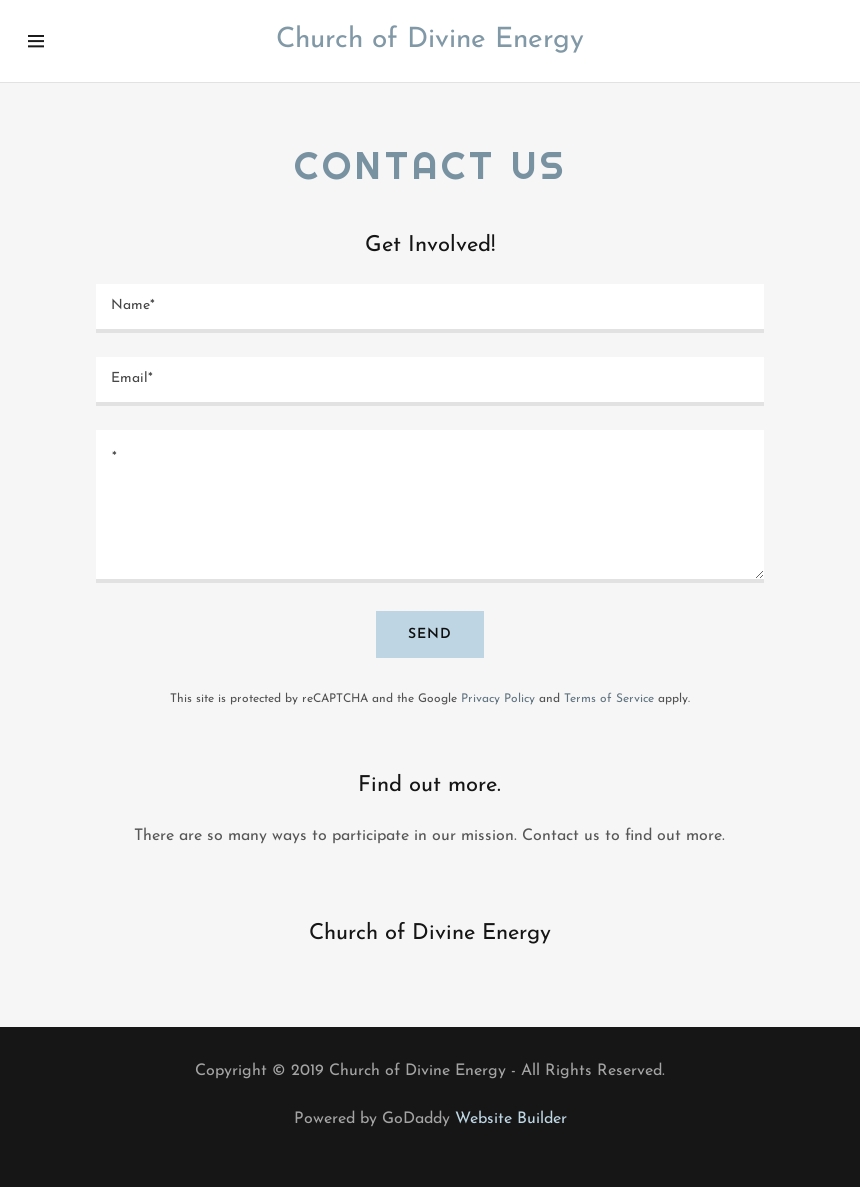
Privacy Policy (498, 699)
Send (430, 634)
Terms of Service (609, 699)
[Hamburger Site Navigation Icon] (64, 41)
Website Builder (511, 1119)
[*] (430, 507)
